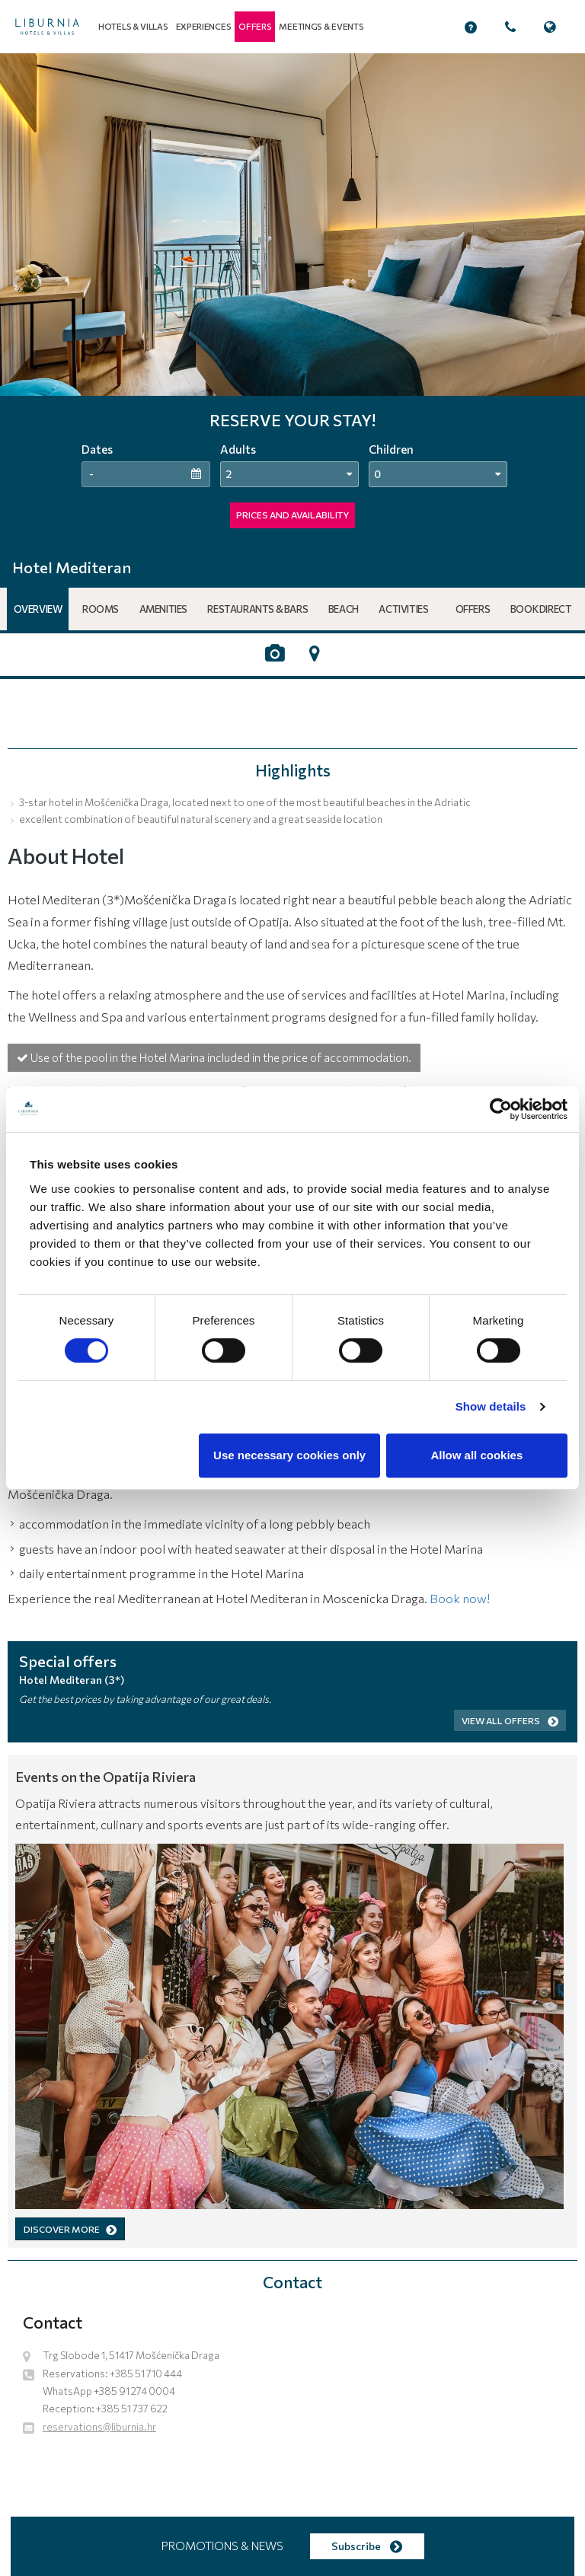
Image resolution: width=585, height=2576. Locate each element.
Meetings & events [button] (321, 26)
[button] (255, 26)
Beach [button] (343, 609)
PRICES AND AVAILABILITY (292, 514)
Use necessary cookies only (289, 1455)
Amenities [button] (163, 609)
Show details (491, 1406)
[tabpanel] (292, 301)
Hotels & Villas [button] (133, 26)
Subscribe (366, 2545)
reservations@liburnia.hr (99, 2427)
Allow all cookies (476, 1455)
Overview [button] (38, 609)
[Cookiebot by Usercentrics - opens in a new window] (500, 1109)
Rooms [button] (100, 609)
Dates (97, 449)
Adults (238, 449)
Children (391, 449)
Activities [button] (403, 609)
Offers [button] (473, 609)
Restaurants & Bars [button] (257, 609)
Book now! (460, 1598)
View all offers (510, 1720)
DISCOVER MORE (70, 2229)
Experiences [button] (204, 26)
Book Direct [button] (541, 609)
